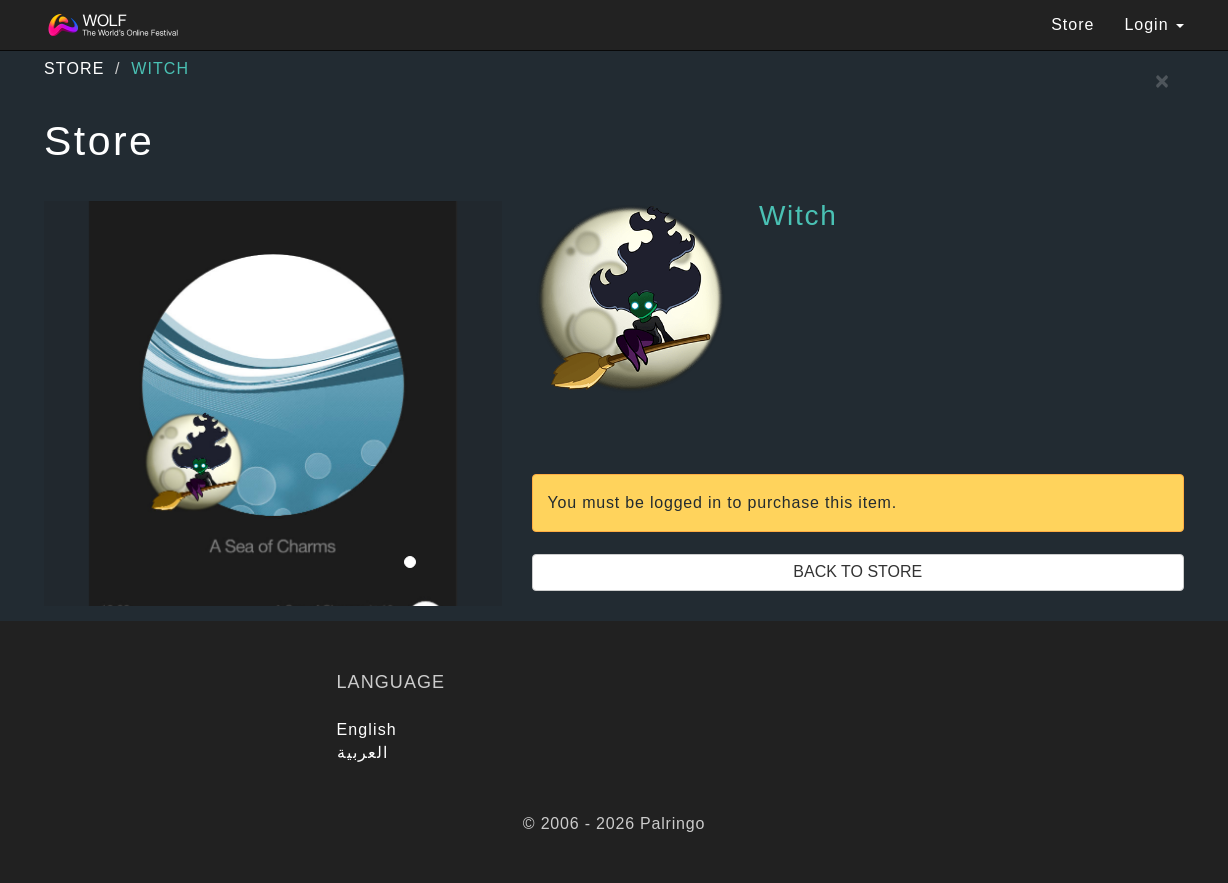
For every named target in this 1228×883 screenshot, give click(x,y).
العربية (363, 752)
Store (1072, 24)
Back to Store (857, 571)
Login (1154, 24)
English (367, 729)
